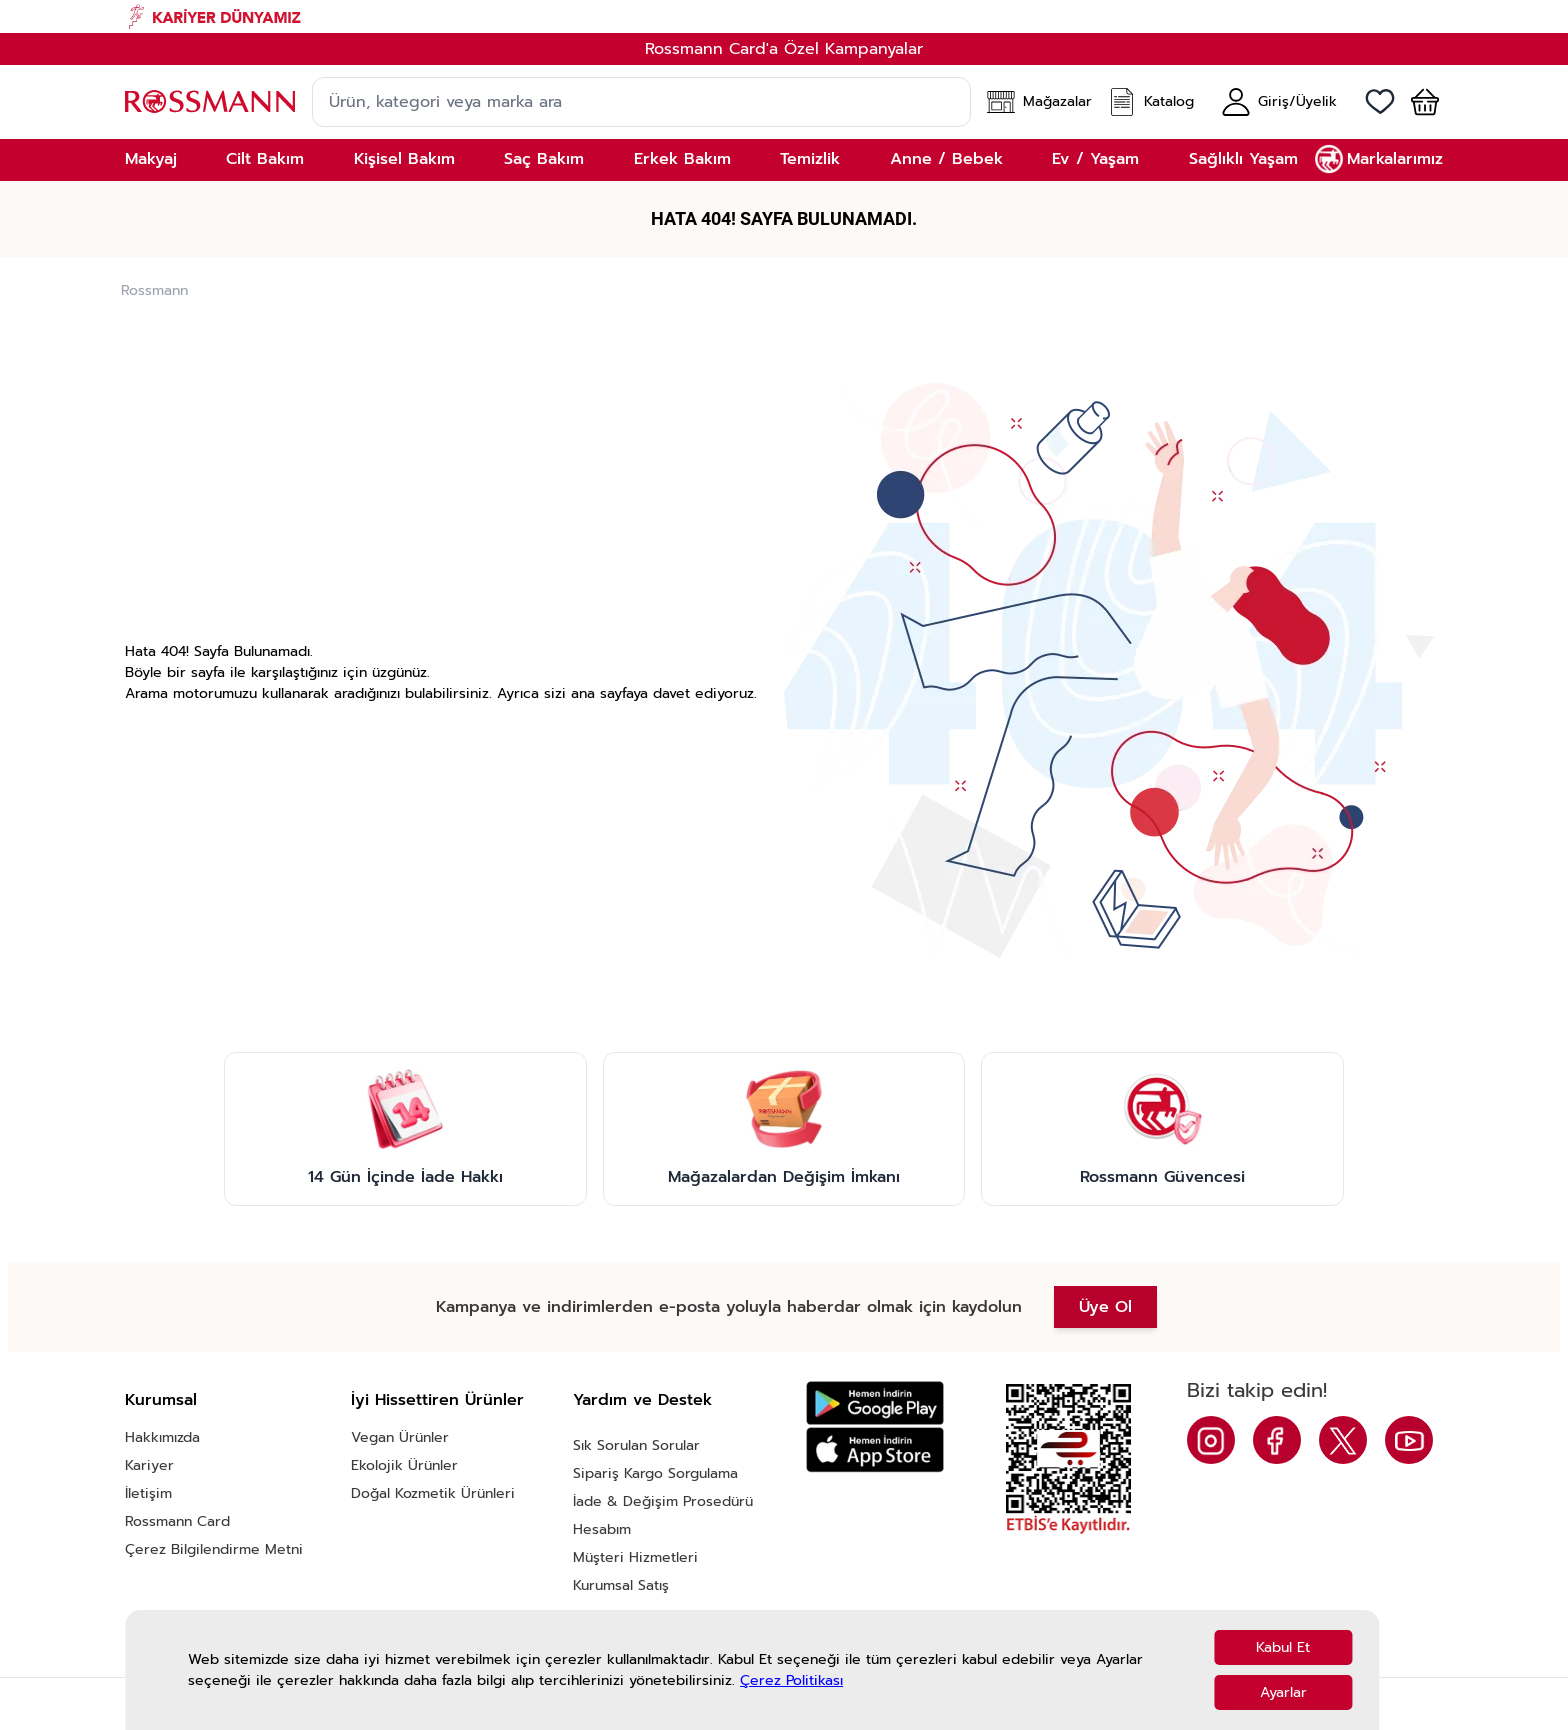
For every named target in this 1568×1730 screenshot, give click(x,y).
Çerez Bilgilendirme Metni (214, 1549)
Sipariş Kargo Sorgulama (655, 1473)
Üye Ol (1105, 1307)
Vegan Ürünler (400, 1437)
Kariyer (149, 1465)
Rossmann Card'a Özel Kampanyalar (784, 49)
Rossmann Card (177, 1521)
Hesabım (602, 1529)
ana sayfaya (609, 693)
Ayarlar (1283, 1692)
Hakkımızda (162, 1437)
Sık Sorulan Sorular (636, 1445)
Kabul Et (1283, 1647)
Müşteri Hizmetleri (635, 1557)
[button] (1417, 102)
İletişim (148, 1493)
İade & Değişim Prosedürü (663, 1501)
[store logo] (210, 101)
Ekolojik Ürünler (404, 1465)
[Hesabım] (1279, 102)
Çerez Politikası (791, 1680)
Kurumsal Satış (621, 1585)
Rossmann (154, 291)
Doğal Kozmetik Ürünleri (433, 1493)
